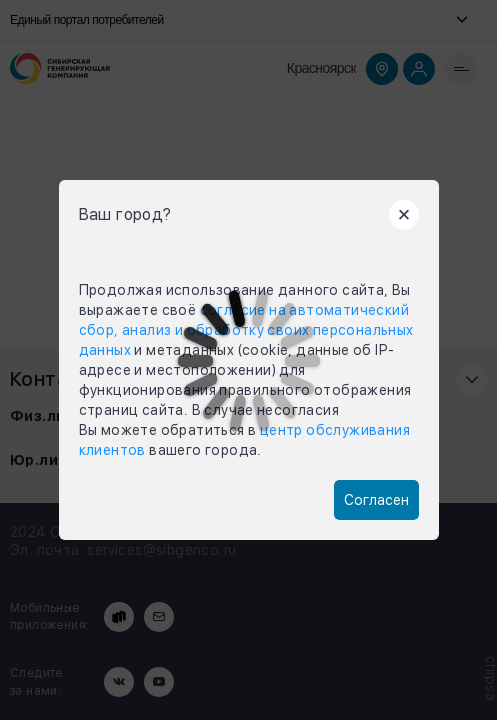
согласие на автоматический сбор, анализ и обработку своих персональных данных (246, 330)
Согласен (376, 500)
